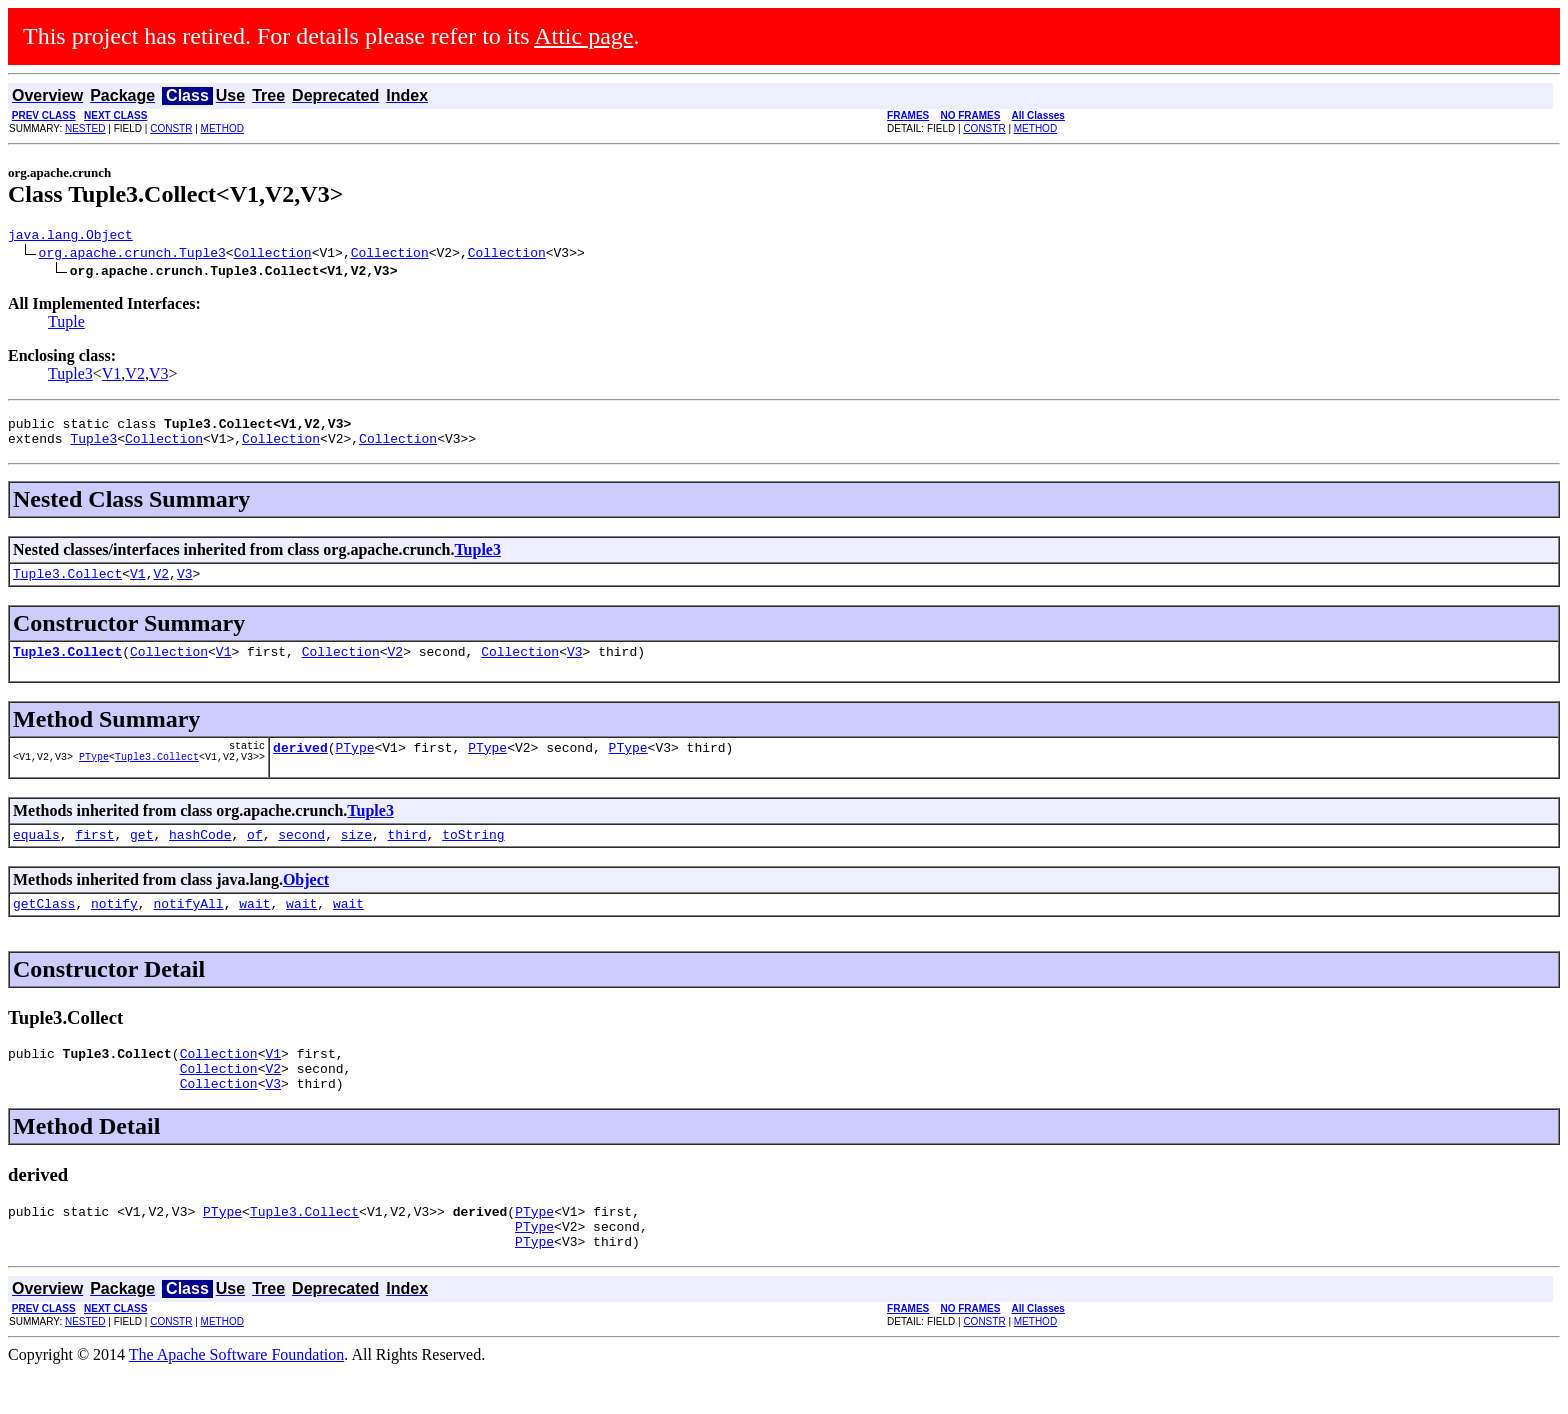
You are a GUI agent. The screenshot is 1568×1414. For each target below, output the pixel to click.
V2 (135, 376)
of (255, 855)
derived (300, 765)
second (301, 855)
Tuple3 (70, 376)
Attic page (583, 36)
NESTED (85, 128)
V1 (112, 376)
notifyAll (188, 927)
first (94, 855)
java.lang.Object (70, 237)
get (141, 855)
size (356, 855)
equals (36, 855)
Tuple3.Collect (67, 585)
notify (114, 927)
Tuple (66, 324)
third (407, 855)
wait (254, 927)
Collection (273, 255)
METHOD (222, 128)
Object (306, 900)
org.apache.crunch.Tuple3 (132, 255)
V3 (159, 376)
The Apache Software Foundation (237, 1396)
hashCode (200, 855)
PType (94, 777)
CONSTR (171, 128)
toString (473, 855)
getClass (44, 927)
